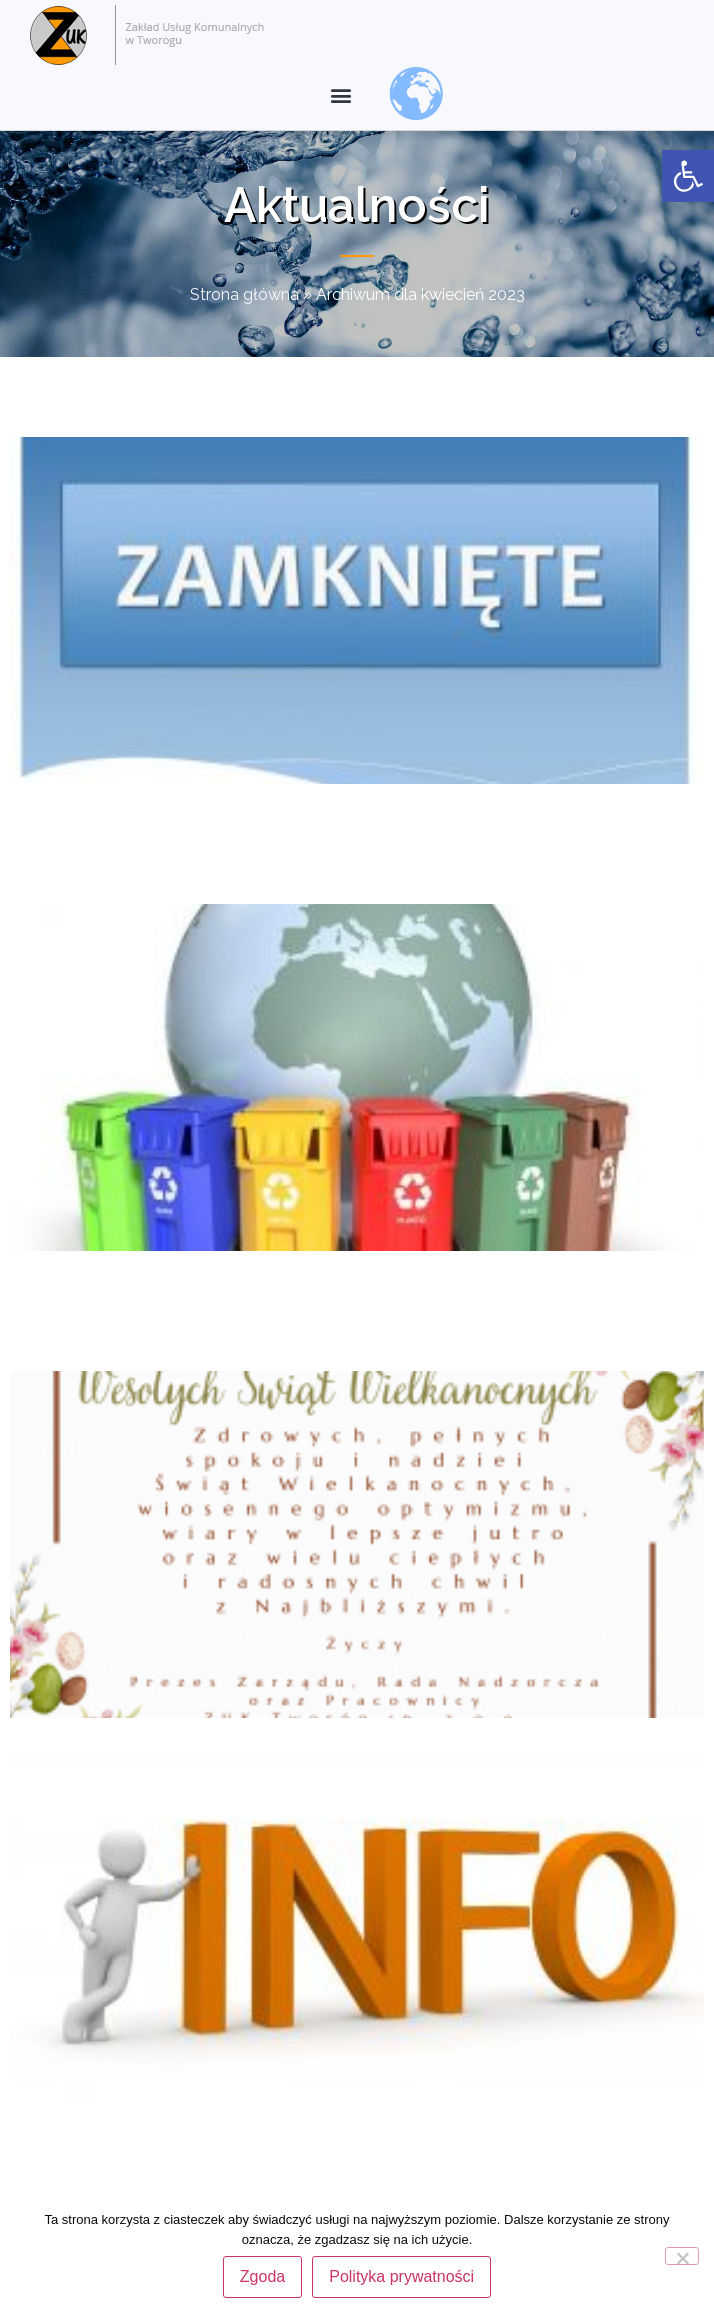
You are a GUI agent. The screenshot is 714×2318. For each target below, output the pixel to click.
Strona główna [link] (244, 294)
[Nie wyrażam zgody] (682, 2256)
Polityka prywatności (401, 2276)
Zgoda (262, 2276)
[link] (688, 176)
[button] (340, 95)
